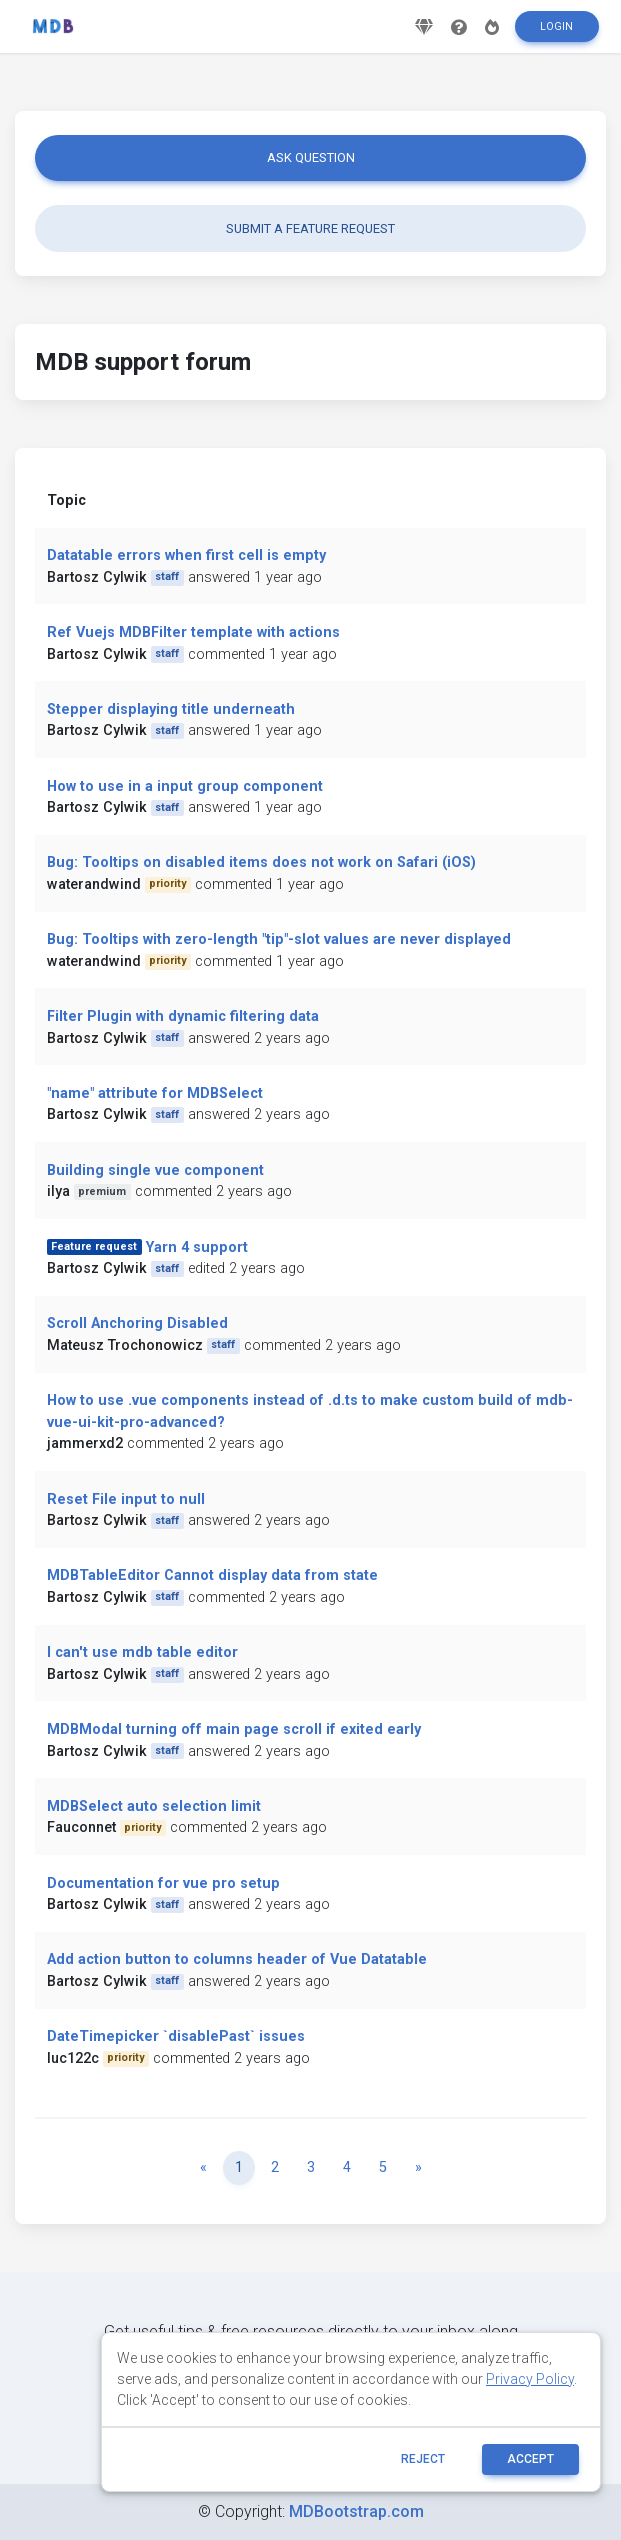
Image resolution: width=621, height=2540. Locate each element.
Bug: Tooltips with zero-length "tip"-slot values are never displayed (279, 939)
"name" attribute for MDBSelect (155, 1093)
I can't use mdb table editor (142, 1652)
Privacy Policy (530, 2379)
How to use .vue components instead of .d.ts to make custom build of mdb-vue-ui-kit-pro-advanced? (310, 1411)
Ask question (311, 157)
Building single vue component (155, 1170)
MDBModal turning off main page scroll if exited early (234, 1729)
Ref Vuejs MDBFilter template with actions (193, 632)
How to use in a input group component (185, 786)
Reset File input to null (126, 1499)
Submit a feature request (310, 228)
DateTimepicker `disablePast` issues (176, 2036)
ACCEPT (530, 2459)
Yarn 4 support (197, 1247)
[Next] (418, 2168)
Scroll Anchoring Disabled (137, 1323)
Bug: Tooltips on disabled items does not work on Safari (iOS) (261, 862)
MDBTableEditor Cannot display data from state (212, 1575)
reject (423, 2459)
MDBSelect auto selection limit (154, 1806)
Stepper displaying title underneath (171, 709)
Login (556, 33)
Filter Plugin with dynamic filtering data (183, 1016)
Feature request (94, 1246)
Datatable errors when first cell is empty (186, 555)
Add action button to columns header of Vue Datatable (237, 1959)
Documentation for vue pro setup (163, 1883)
